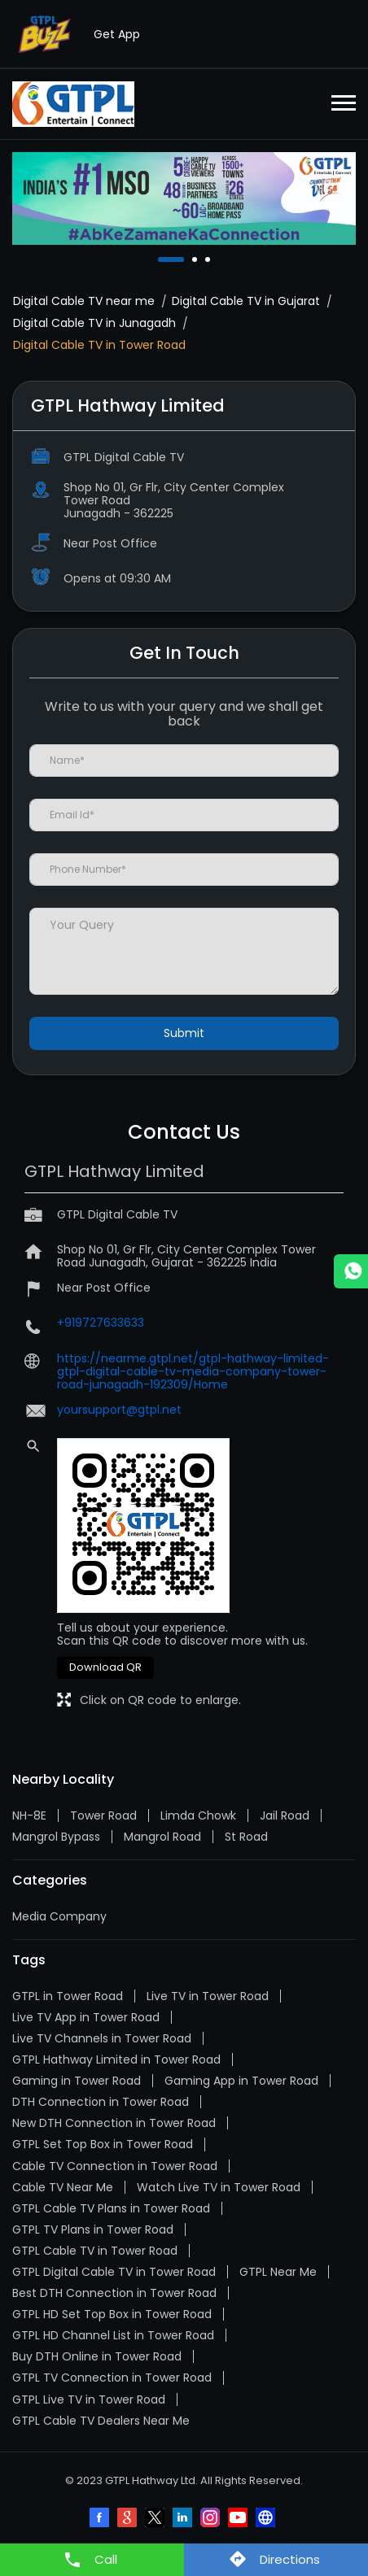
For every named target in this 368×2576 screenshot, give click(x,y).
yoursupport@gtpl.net (119, 1409)
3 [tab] (209, 259)
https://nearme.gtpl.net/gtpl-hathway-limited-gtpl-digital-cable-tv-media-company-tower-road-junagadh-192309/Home (193, 1371)
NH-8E (29, 1815)
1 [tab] (162, 259)
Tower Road (103, 1815)
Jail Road (284, 1815)
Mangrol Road (162, 1836)
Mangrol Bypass (56, 1836)
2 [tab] (196, 259)
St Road (246, 1836)
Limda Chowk (198, 1815)
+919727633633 (100, 1322)
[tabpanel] (184, 198)
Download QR (105, 1667)
